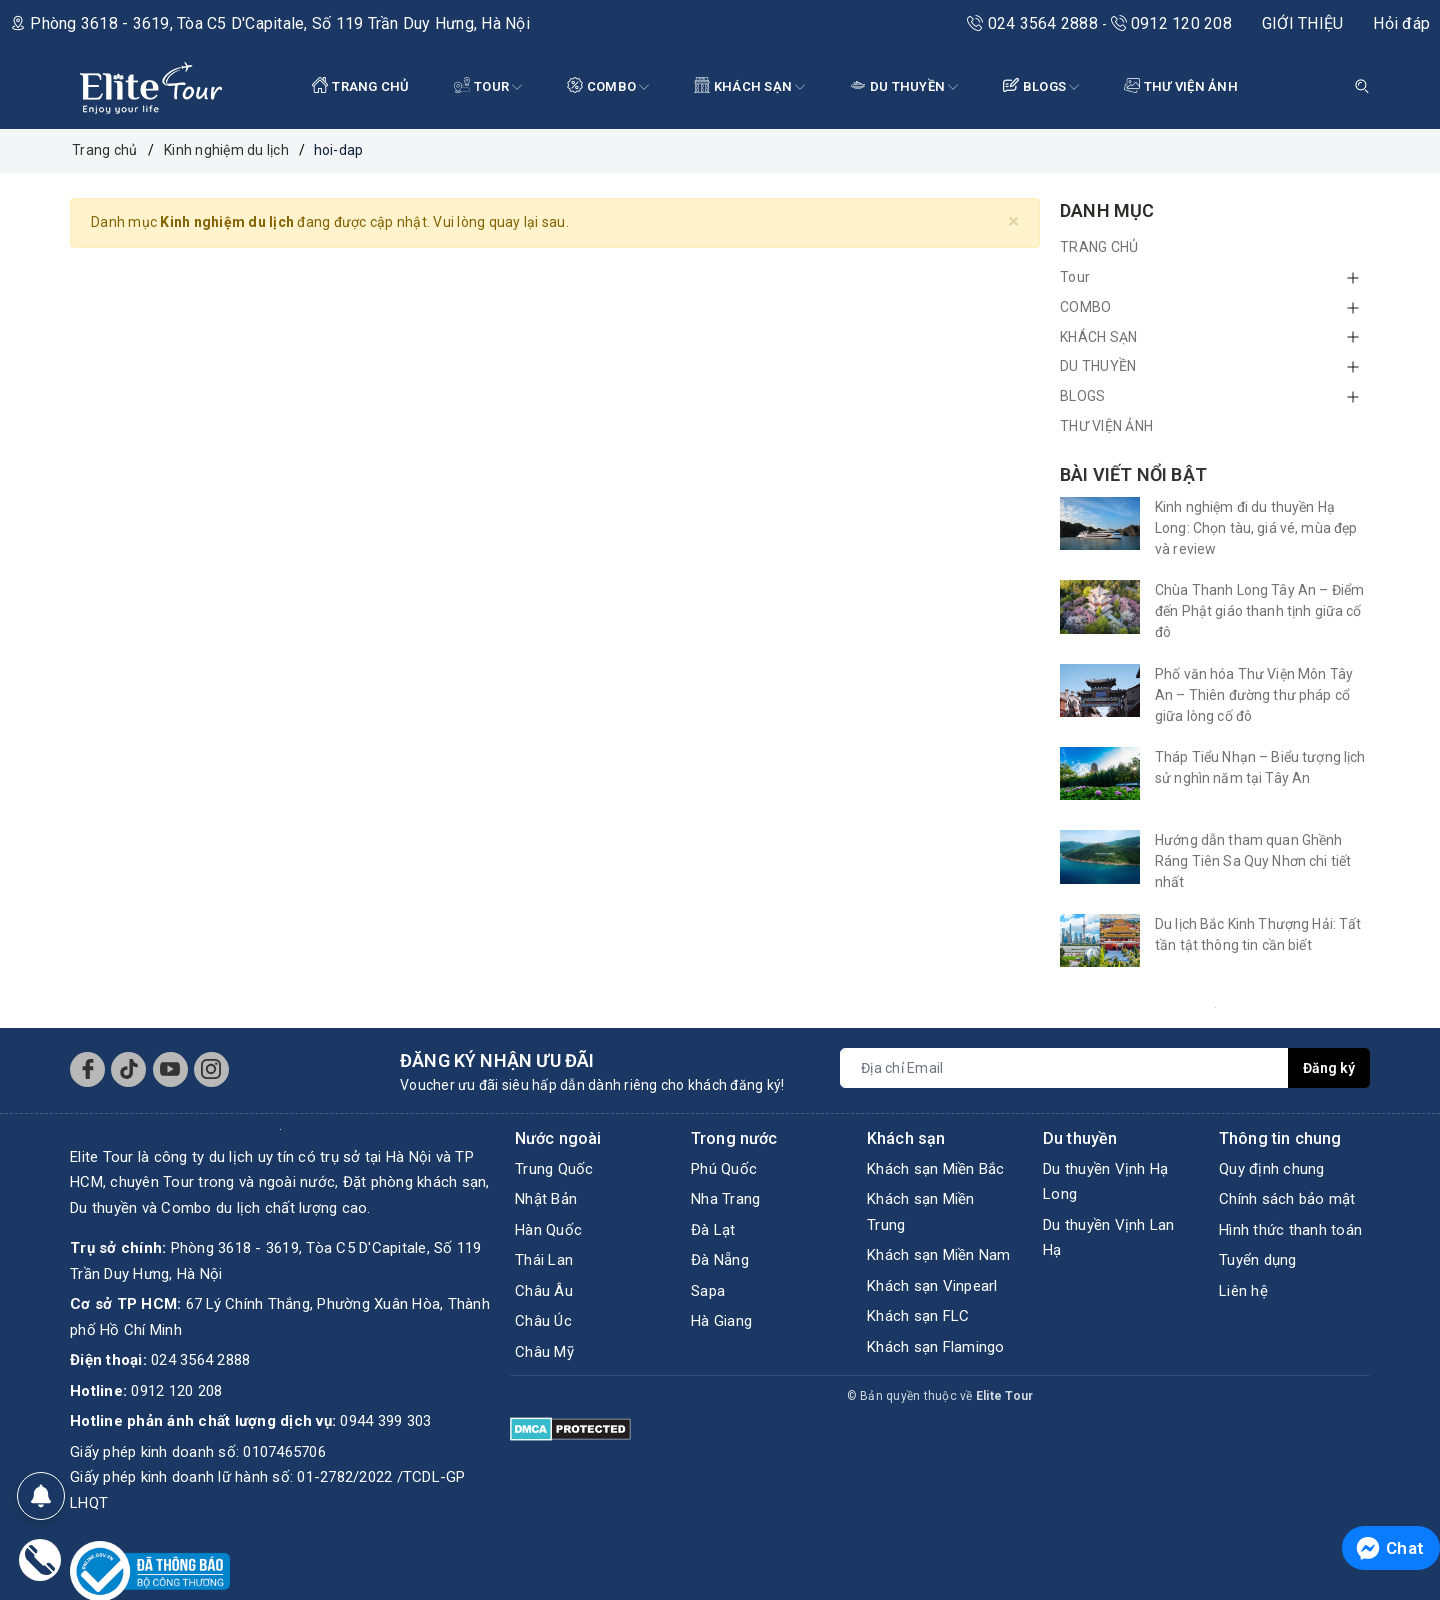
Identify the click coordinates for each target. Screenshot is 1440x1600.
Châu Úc (543, 1321)
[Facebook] (87, 1069)
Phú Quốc (724, 1169)
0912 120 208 (1171, 23)
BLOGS (1041, 87)
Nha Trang (725, 1199)
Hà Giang (721, 1321)
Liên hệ (1243, 1291)
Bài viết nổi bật (1133, 474)
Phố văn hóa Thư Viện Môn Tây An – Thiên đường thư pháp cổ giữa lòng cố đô (1254, 695)
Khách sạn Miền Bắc (936, 1169)
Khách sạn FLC (918, 1316)
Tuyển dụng (1258, 1260)
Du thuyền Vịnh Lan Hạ (1109, 1238)
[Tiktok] (128, 1069)
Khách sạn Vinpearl (932, 1286)
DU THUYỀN (904, 87)
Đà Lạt (713, 1230)
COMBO (608, 87)
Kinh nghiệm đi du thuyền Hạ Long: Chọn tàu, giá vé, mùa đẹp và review (1256, 528)
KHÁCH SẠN (750, 87)
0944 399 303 (385, 1421)
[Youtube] (170, 1069)
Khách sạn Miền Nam (939, 1255)
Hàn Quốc (548, 1230)
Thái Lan (544, 1260)
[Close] (1013, 221)
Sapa (708, 1291)
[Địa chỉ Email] (1064, 1068)
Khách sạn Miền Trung (921, 1212)
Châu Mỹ (544, 1352)
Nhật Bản (546, 1199)
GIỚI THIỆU (1303, 23)
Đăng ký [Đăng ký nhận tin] (1329, 1068)
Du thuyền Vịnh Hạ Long (1105, 1182)
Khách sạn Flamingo (936, 1347)
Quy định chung (1272, 1169)
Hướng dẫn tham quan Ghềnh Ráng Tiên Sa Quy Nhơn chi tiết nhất (1253, 861)
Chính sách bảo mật (1287, 1199)
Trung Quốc (554, 1169)
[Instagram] (211, 1069)
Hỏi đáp (1401, 23)
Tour (488, 87)
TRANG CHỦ (361, 85)
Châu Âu (544, 1291)
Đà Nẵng (720, 1260)
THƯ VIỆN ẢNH (1181, 85)
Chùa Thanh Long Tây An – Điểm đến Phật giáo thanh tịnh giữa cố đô (1259, 611)
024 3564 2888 (1034, 23)
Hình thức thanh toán (1290, 1230)
